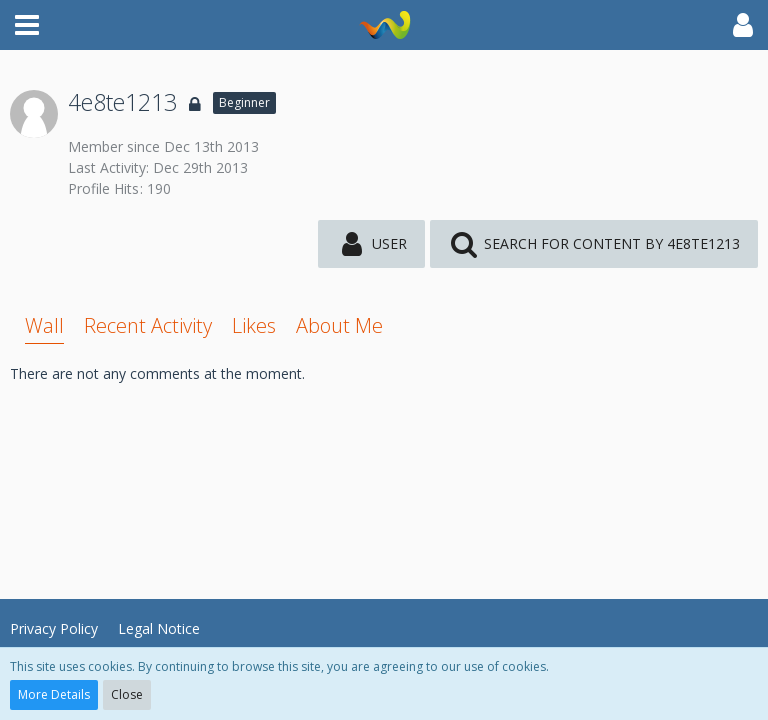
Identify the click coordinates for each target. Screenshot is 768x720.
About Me (339, 325)
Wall (44, 325)
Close (127, 694)
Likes (254, 325)
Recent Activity (148, 325)
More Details (54, 694)
